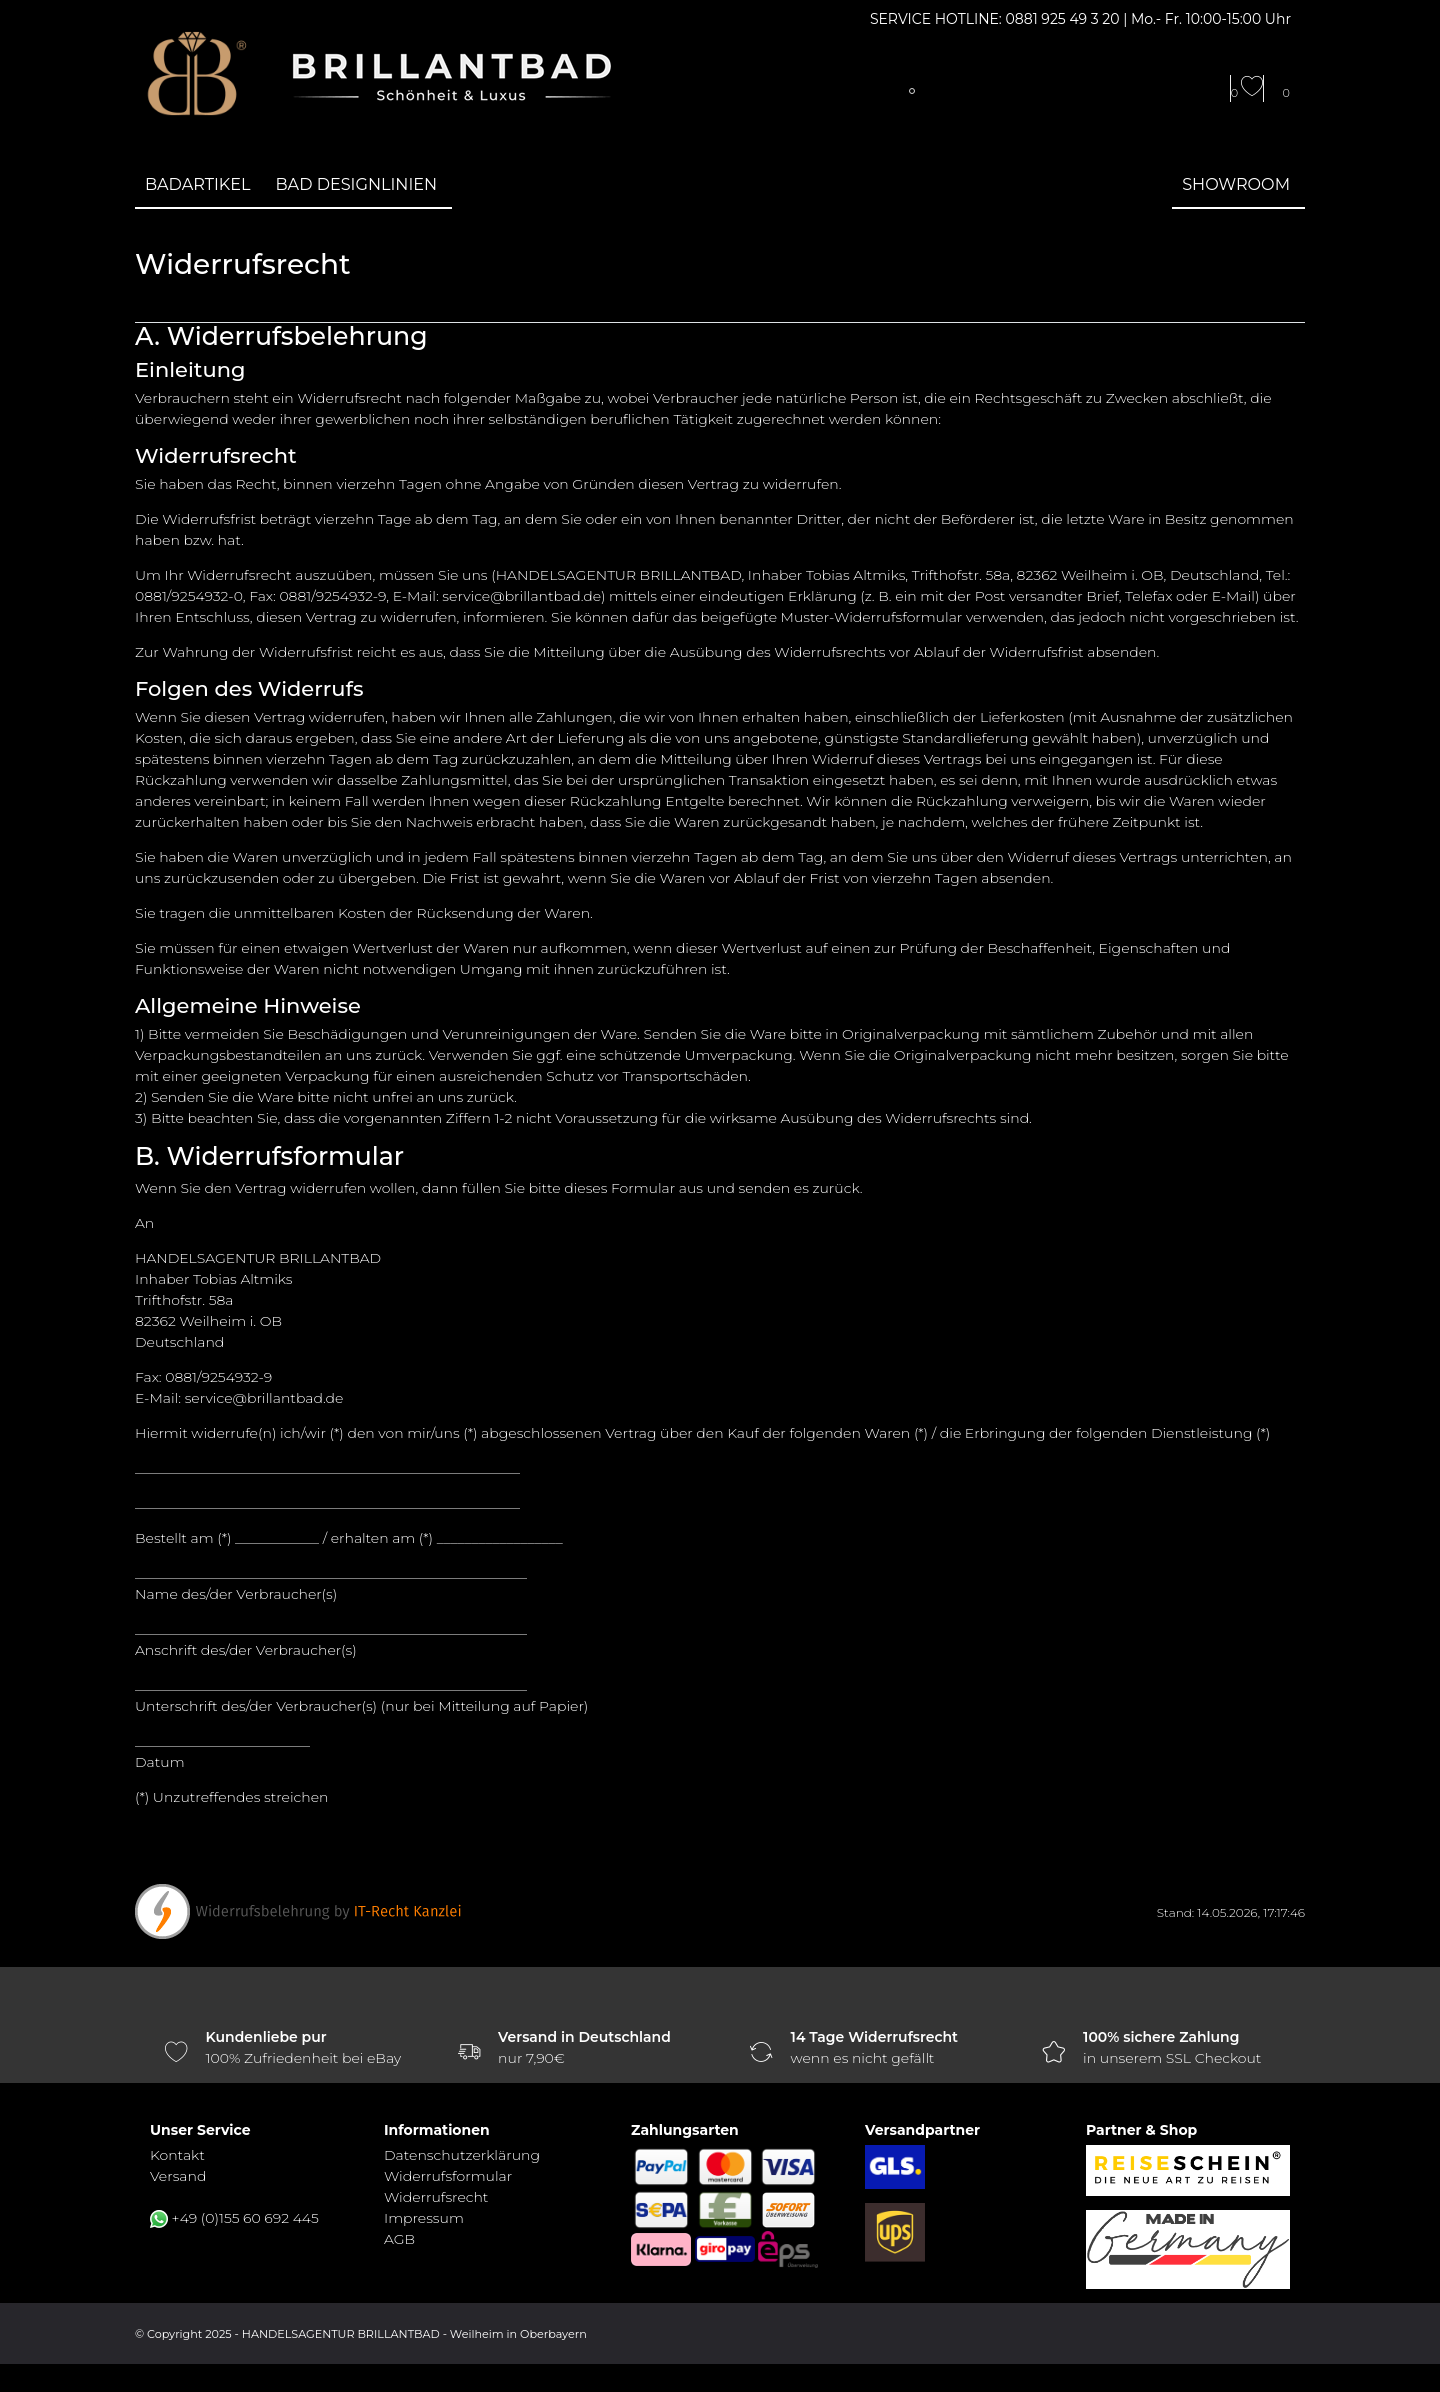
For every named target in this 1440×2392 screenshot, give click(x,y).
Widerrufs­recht (436, 2197)
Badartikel (198, 184)
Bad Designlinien (357, 184)
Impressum (424, 2218)
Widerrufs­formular (448, 2176)
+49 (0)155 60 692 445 (245, 2218)
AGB (399, 2239)
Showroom (1236, 184)
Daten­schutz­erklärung (462, 2155)
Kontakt (177, 2155)
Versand (178, 2176)
